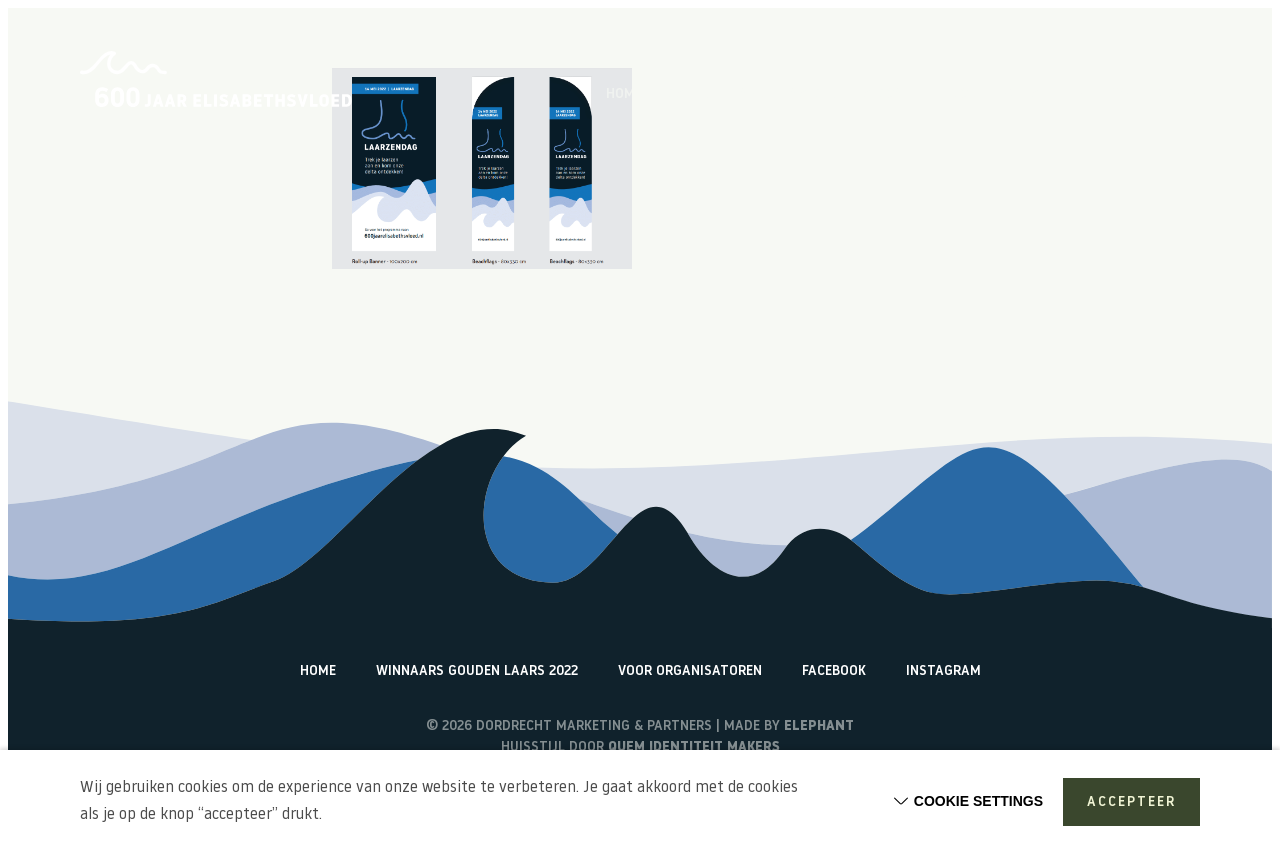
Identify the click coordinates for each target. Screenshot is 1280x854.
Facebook (834, 671)
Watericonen (1155, 95)
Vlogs (882, 95)
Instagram (943, 671)
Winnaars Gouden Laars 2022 (477, 671)
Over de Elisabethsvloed (752, 95)
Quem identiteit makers (694, 747)
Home (624, 95)
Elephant (819, 726)
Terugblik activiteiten (1007, 95)
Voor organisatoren (690, 671)
